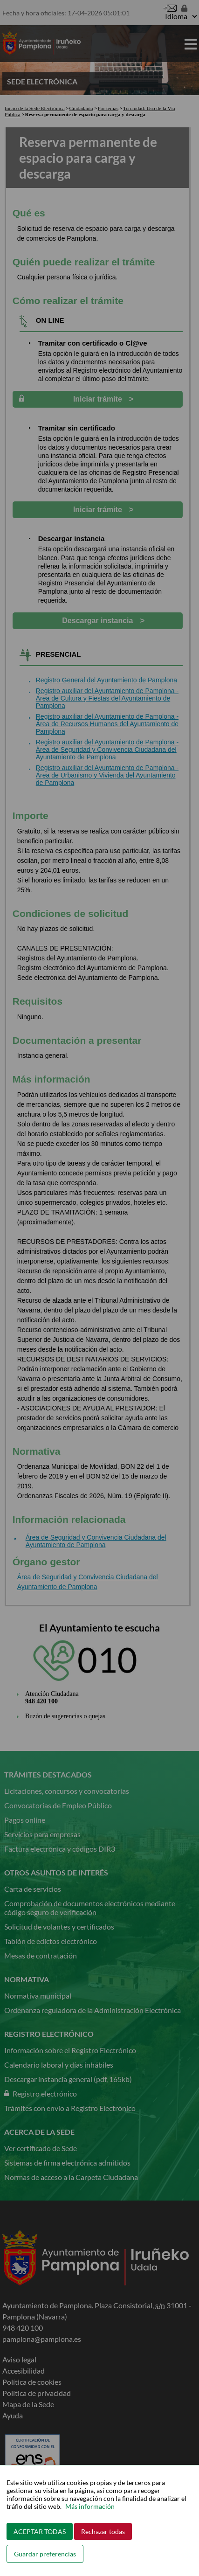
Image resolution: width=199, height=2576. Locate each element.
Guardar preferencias (45, 2554)
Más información (90, 2506)
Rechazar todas (103, 2531)
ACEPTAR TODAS (40, 2531)
